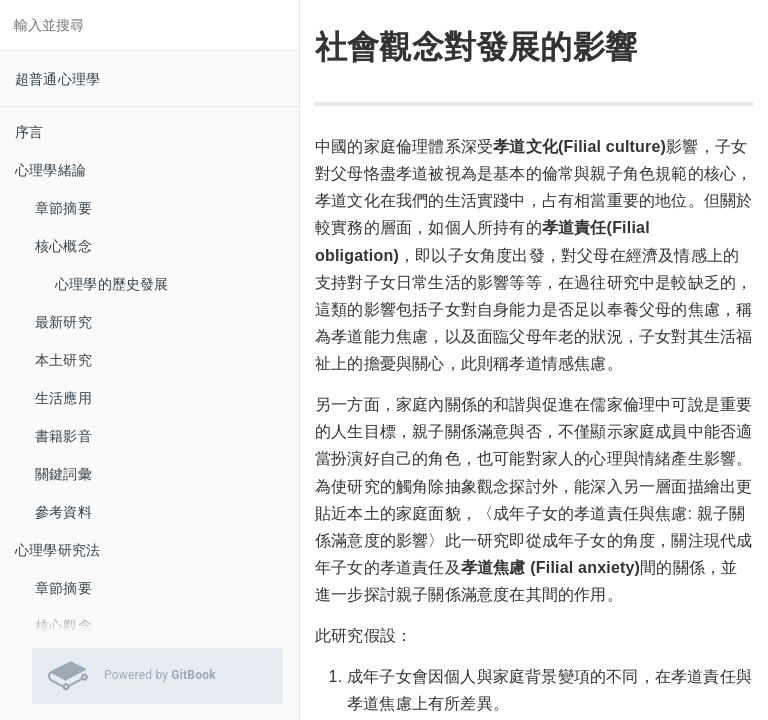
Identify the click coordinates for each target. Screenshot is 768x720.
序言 (29, 132)
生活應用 (63, 398)
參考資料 (63, 512)
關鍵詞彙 (63, 474)
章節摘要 (63, 208)
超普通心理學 (57, 79)
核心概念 (63, 246)
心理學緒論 (50, 170)
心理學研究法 (57, 550)
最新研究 (63, 322)
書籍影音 (63, 436)
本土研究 (63, 360)
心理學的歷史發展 (112, 284)
